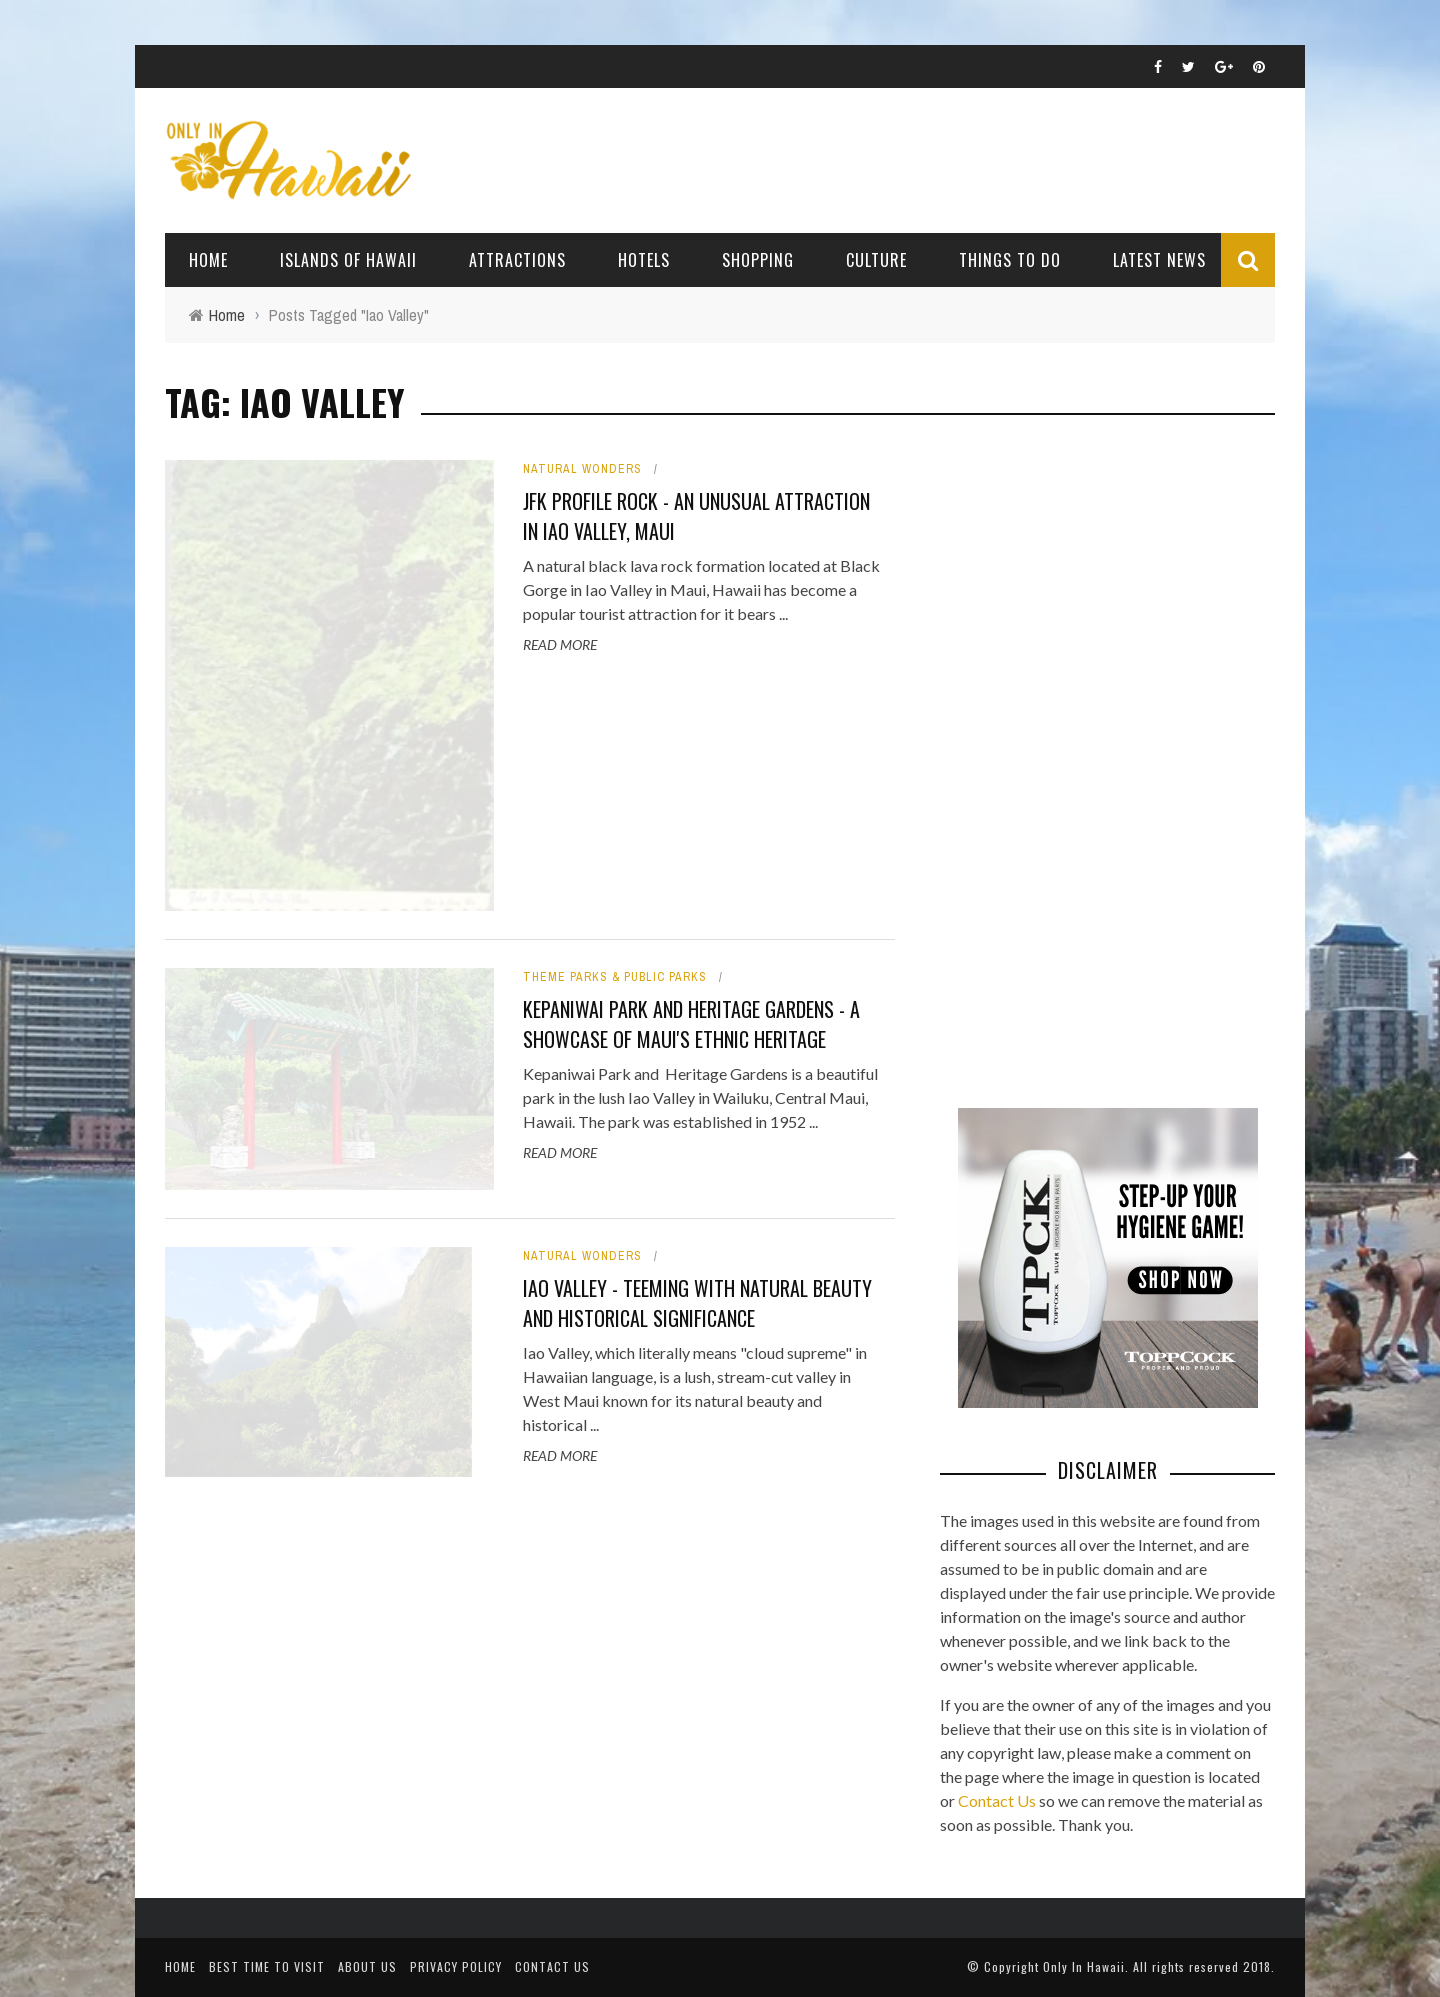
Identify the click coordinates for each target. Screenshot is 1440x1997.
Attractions (517, 260)
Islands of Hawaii (348, 260)
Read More (560, 644)
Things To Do (1010, 260)
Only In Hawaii (1084, 1966)
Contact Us (997, 1800)
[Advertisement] (1090, 760)
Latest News (1159, 260)
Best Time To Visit (267, 1966)
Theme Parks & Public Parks (615, 977)
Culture (876, 260)
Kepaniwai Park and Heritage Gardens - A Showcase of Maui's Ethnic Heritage (691, 1024)
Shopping (758, 260)
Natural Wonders (582, 469)
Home (208, 260)
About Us (367, 1966)
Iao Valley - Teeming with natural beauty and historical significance (697, 1303)
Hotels (644, 260)
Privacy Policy (456, 1966)
